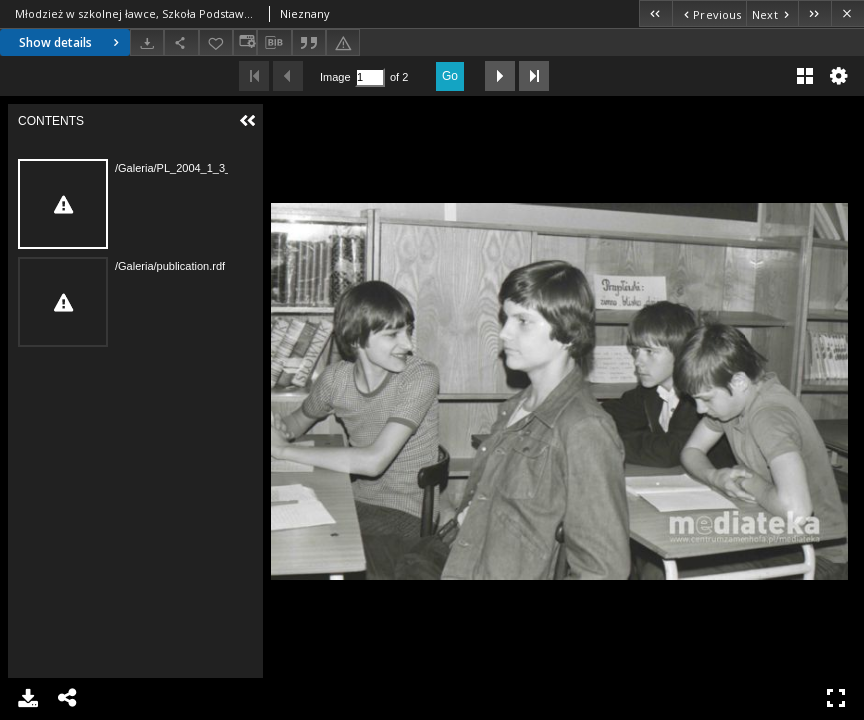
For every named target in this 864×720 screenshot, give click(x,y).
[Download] (147, 42)
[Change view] (245, 42)
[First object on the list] (655, 13)
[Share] (181, 42)
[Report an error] (343, 42)
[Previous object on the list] (709, 13)
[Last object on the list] (814, 13)
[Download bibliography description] (274, 43)
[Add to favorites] (216, 42)
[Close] (847, 13)
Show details (71, 42)
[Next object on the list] (772, 13)
